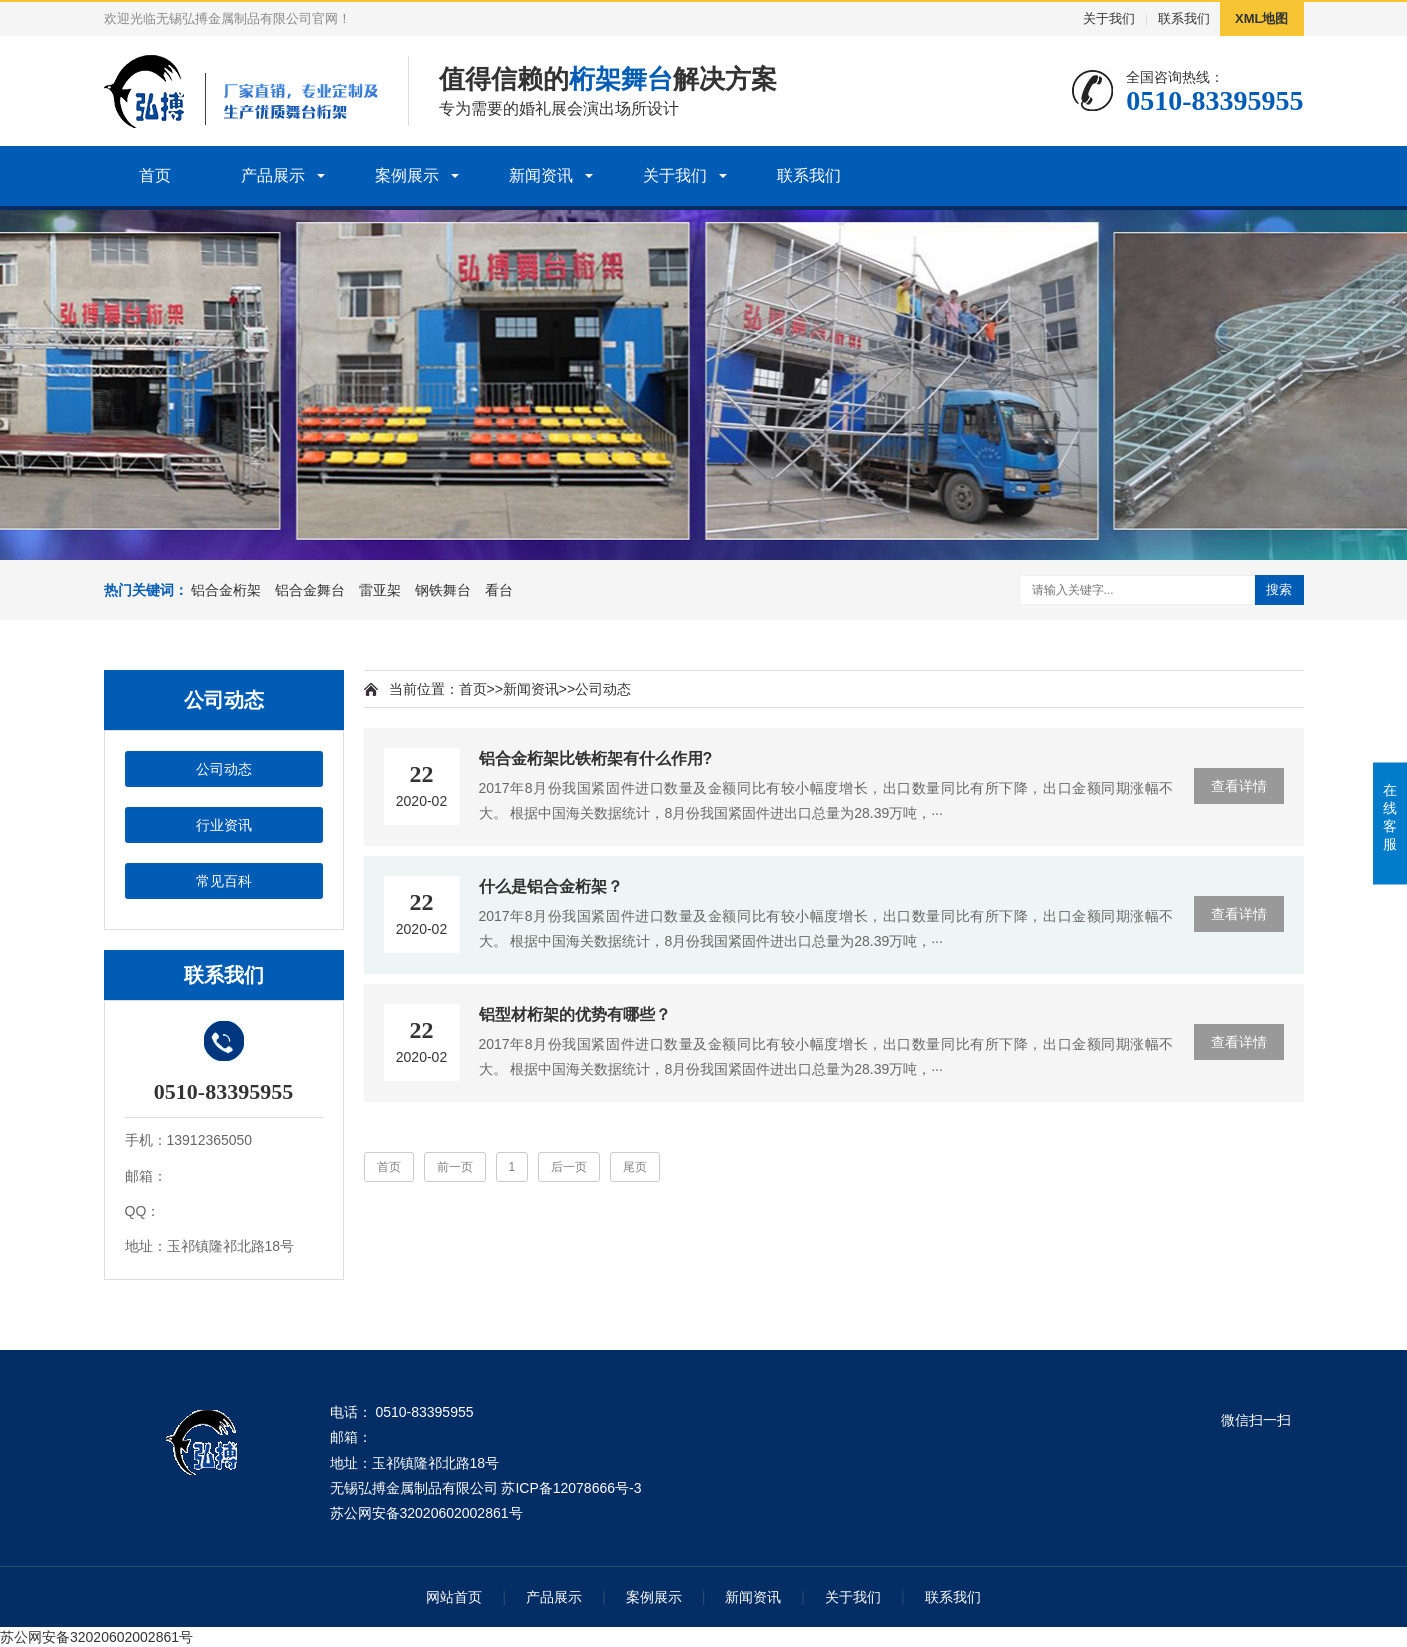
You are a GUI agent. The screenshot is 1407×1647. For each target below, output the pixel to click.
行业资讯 (224, 825)
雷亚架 (380, 590)
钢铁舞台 (443, 590)
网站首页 (454, 1597)
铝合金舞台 (310, 590)
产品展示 (273, 175)
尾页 (635, 1167)
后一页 (569, 1167)
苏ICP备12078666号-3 (571, 1488)
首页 (155, 175)
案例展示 (407, 175)
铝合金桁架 (226, 590)
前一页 (455, 1167)
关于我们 (1109, 18)
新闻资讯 (541, 175)
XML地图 (1261, 18)
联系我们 (1184, 18)
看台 (499, 590)
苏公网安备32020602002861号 (426, 1513)
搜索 (1279, 589)
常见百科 (224, 881)
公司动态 (224, 769)
